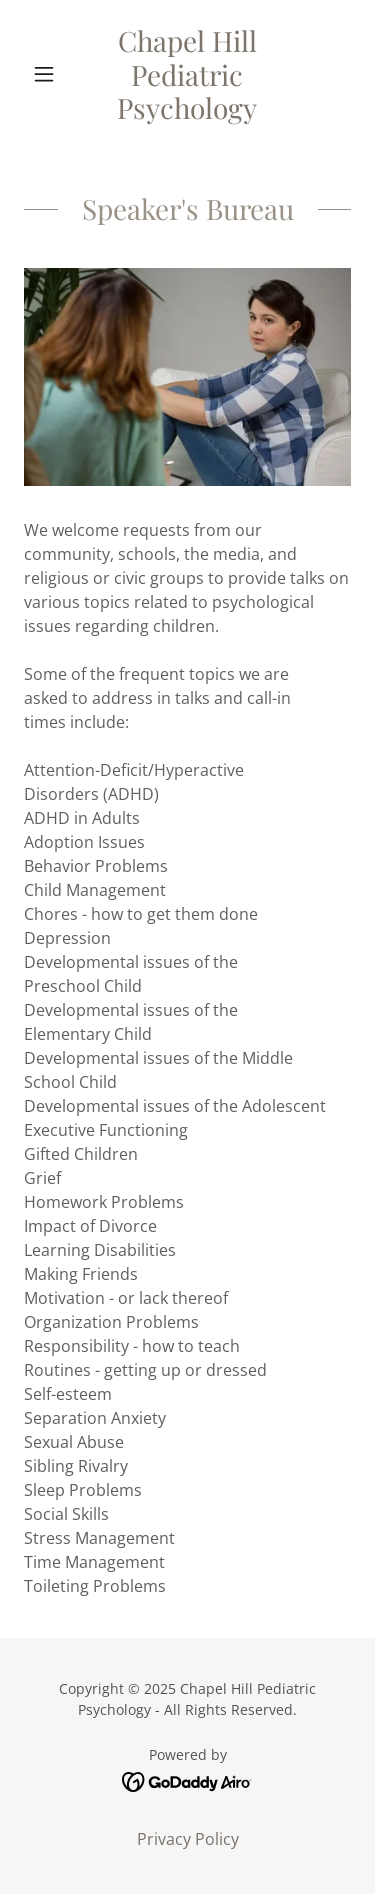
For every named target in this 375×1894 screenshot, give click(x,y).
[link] (187, 74)
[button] (48, 74)
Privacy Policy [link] (188, 1839)
